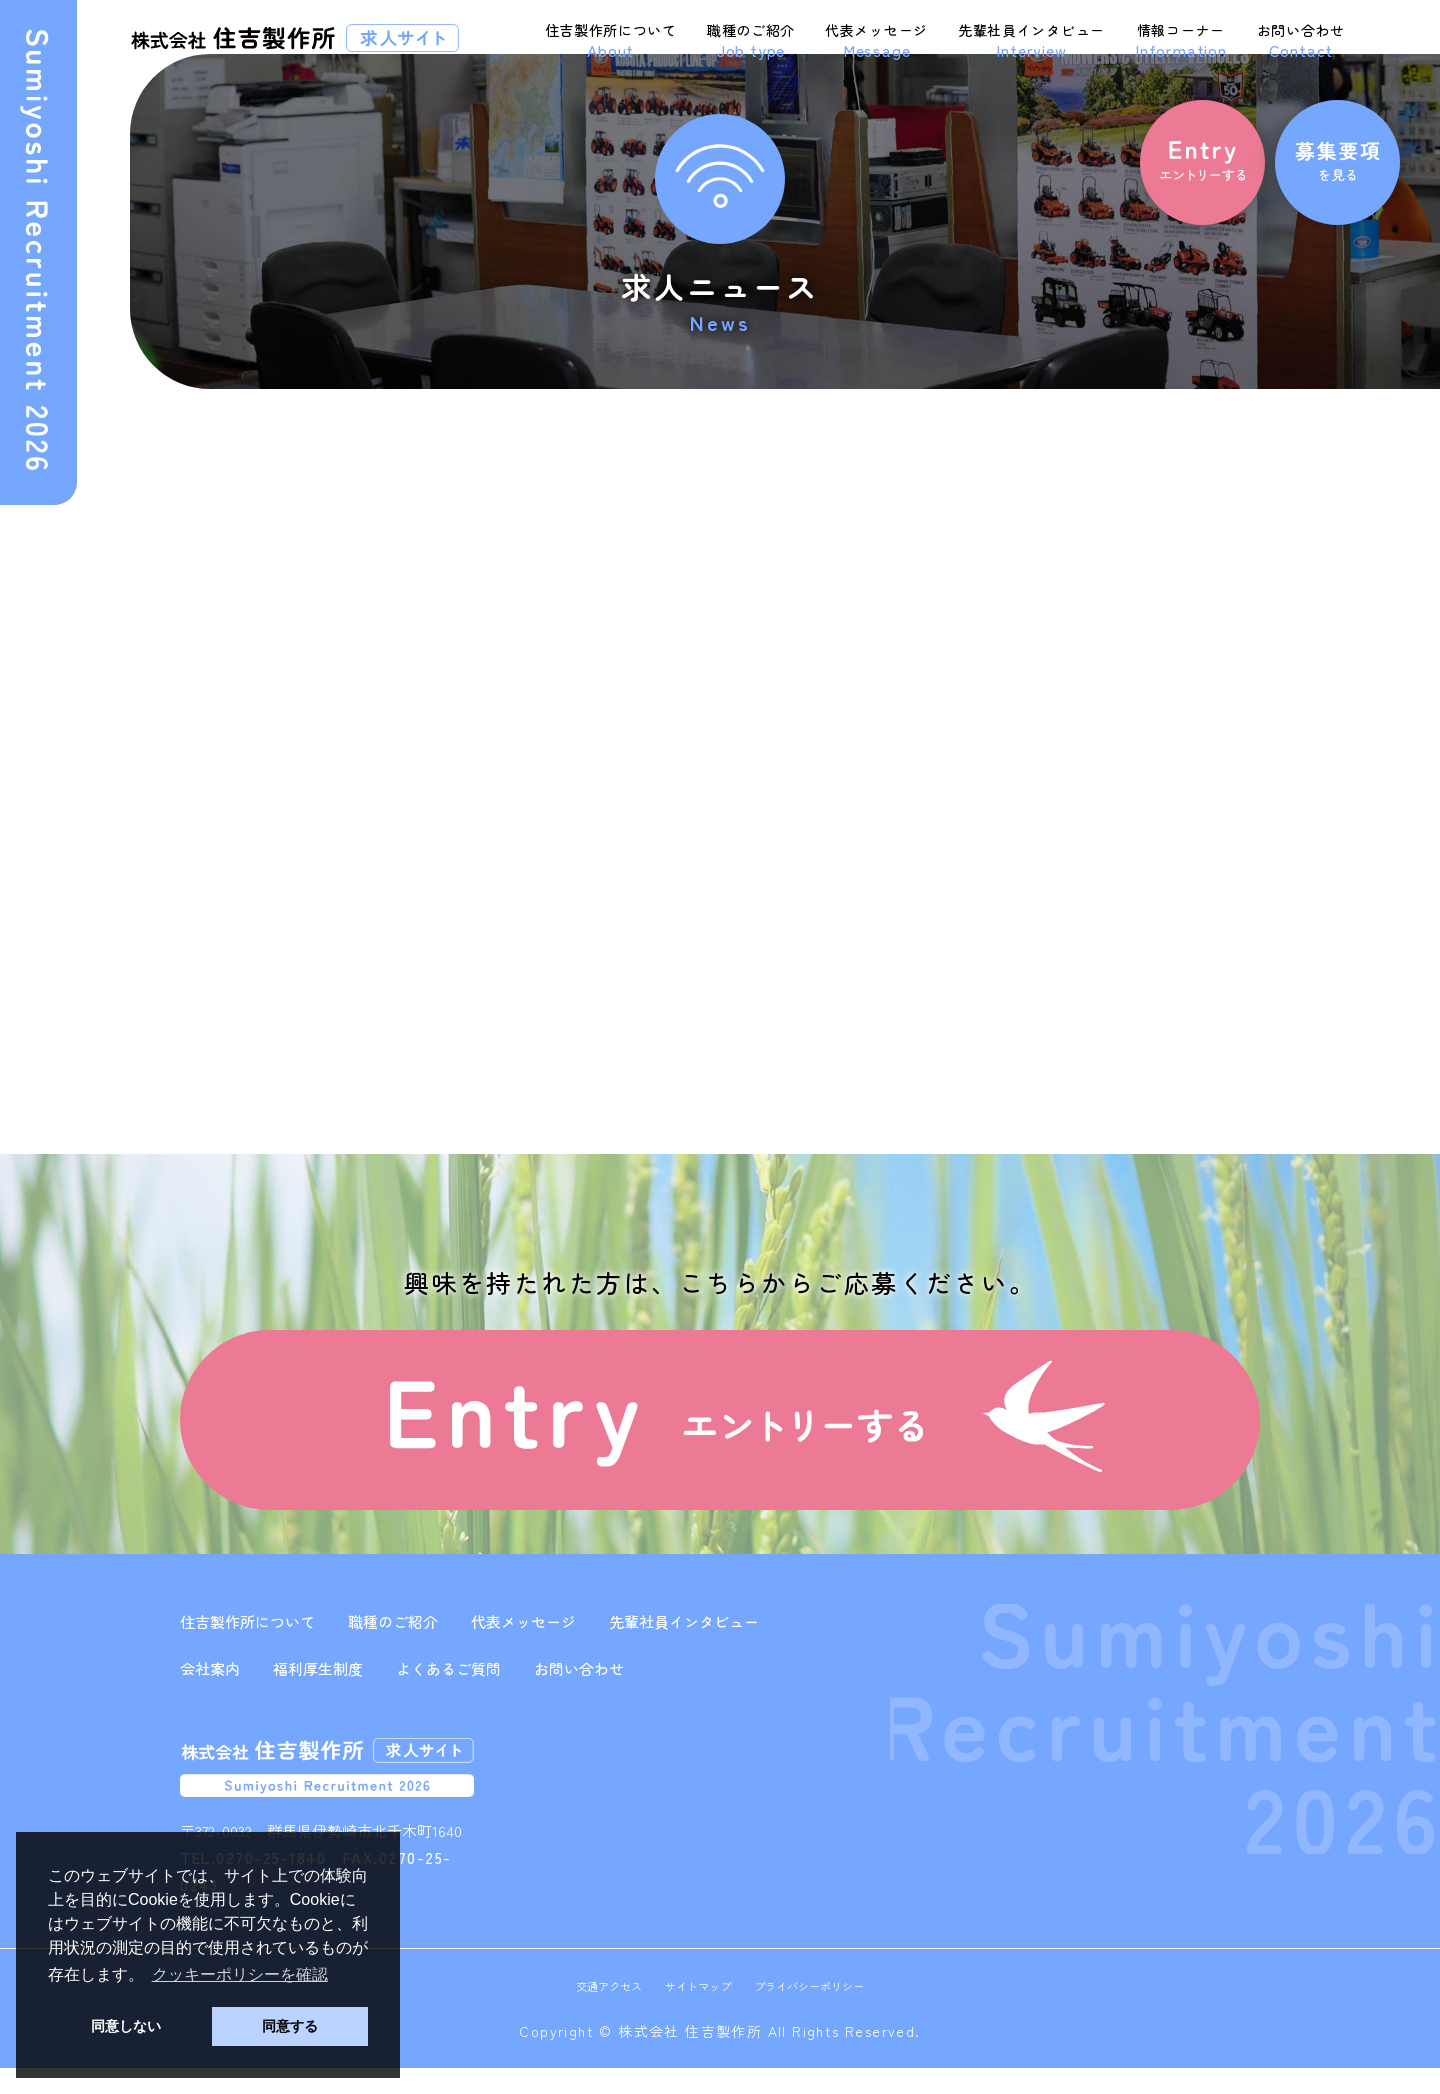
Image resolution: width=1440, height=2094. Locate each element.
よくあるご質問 (448, 1694)
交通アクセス (593, 2011)
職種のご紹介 (751, 41)
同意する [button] (290, 2026)
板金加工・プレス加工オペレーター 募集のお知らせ (1127, 619)
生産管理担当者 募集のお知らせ (1115, 563)
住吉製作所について (611, 41)
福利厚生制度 (318, 1694)
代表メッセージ (876, 41)
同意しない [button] (126, 2026)
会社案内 (210, 1694)
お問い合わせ (1301, 41)
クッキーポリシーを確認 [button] (240, 1974)
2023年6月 (1046, 844)
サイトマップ (694, 2011)
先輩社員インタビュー (1031, 41)
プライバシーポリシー (821, 2011)
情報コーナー (1181, 41)
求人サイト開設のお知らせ (360, 555)
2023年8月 (1046, 798)
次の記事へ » (562, 1067)
